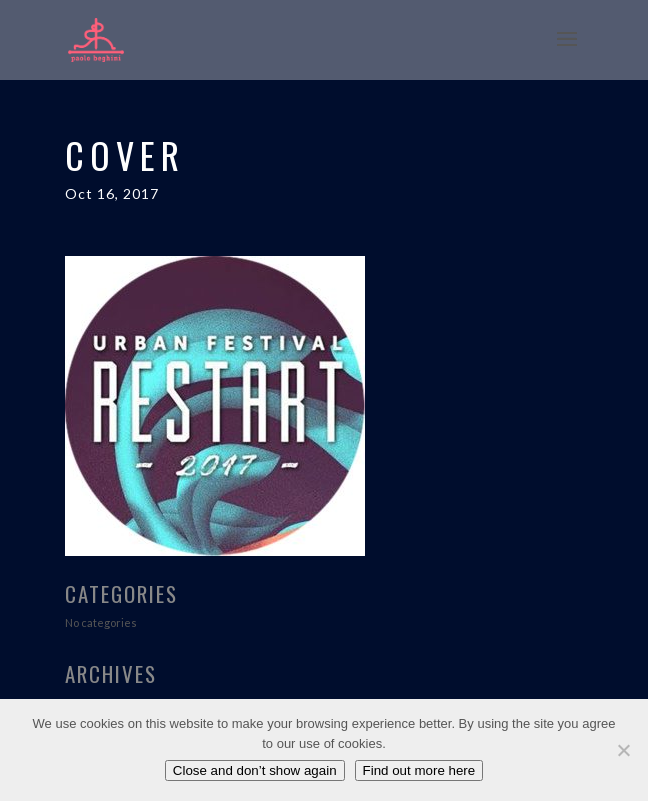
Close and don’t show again (255, 770)
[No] (623, 750)
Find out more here (419, 770)
